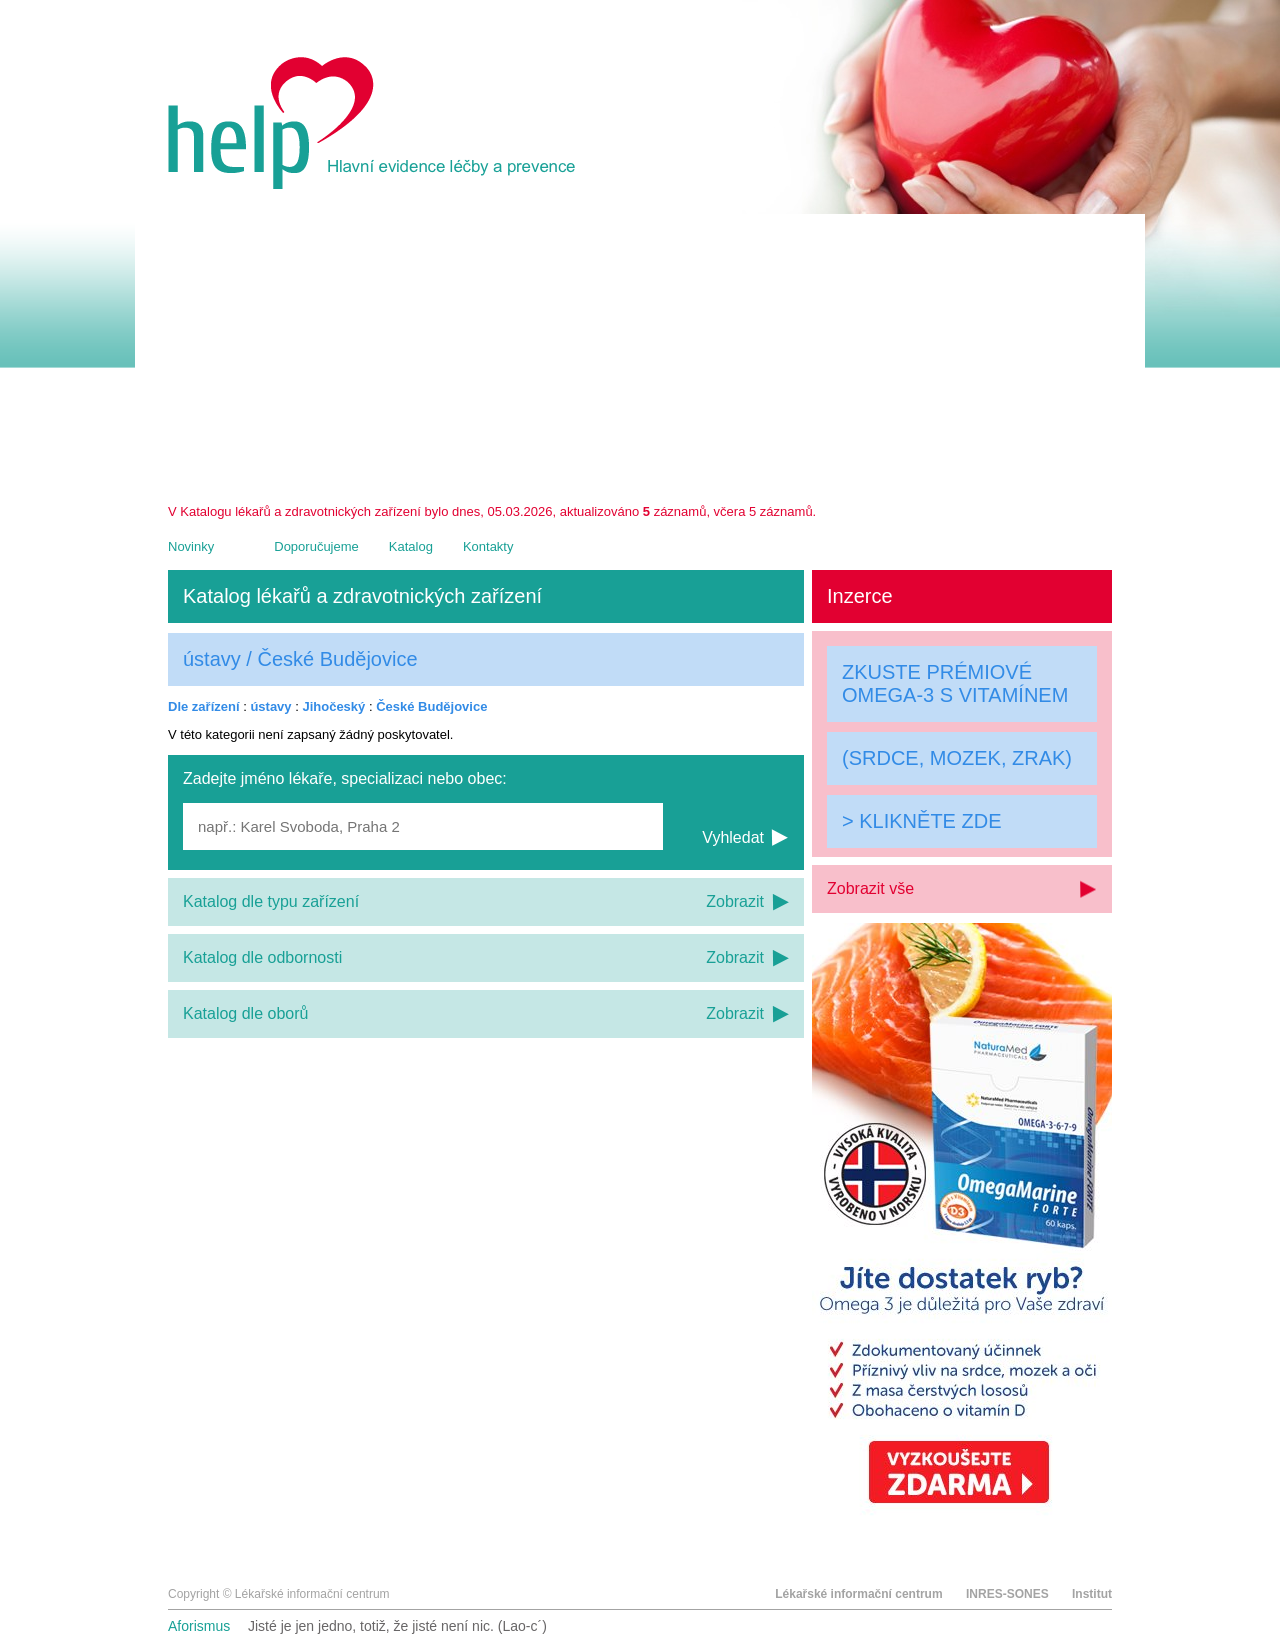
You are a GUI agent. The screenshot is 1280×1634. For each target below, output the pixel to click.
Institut (1092, 1594)
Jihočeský (333, 706)
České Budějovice (431, 706)
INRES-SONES (1007, 1594)
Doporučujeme (316, 546)
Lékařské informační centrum (858, 1594)
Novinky (191, 546)
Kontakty (488, 546)
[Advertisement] (640, 354)
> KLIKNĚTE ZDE (922, 821)
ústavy (270, 706)
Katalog (411, 546)
